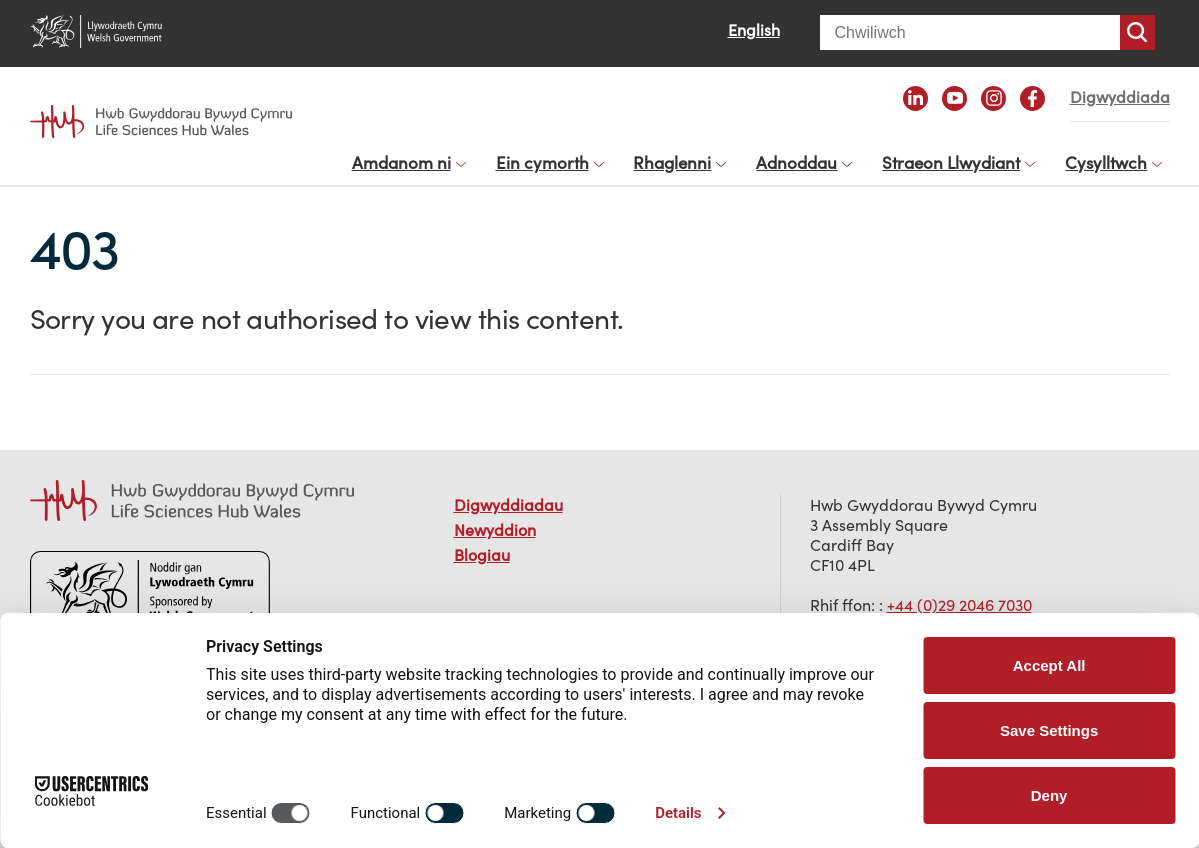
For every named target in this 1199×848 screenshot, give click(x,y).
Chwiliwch (1137, 32)
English (754, 30)
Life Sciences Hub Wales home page (161, 122)
